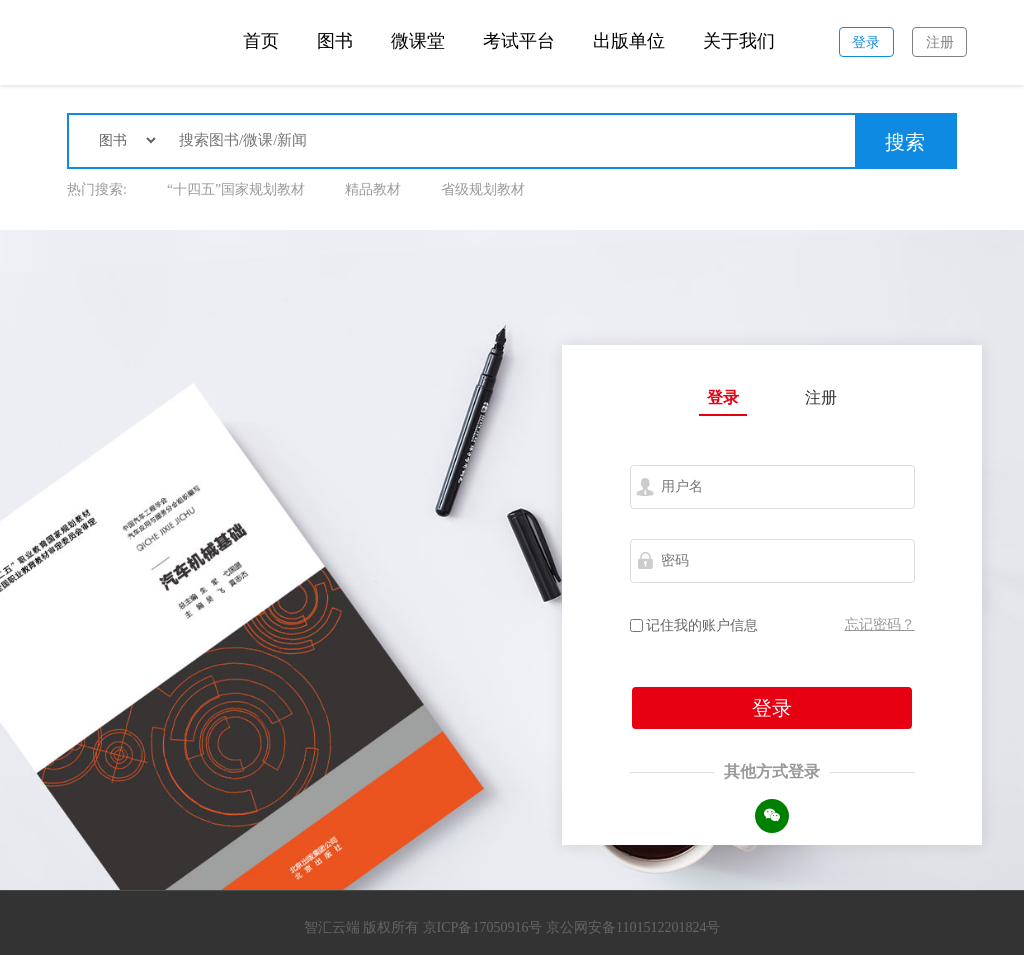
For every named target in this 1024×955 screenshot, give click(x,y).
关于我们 (739, 41)
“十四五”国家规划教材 (236, 189)
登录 (723, 397)
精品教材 (373, 189)
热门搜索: (97, 189)
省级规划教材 (483, 189)
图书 (335, 41)
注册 (821, 397)
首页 (261, 41)
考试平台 (519, 41)
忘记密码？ (880, 624)
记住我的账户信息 (694, 625)
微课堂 (418, 41)
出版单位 (629, 41)
